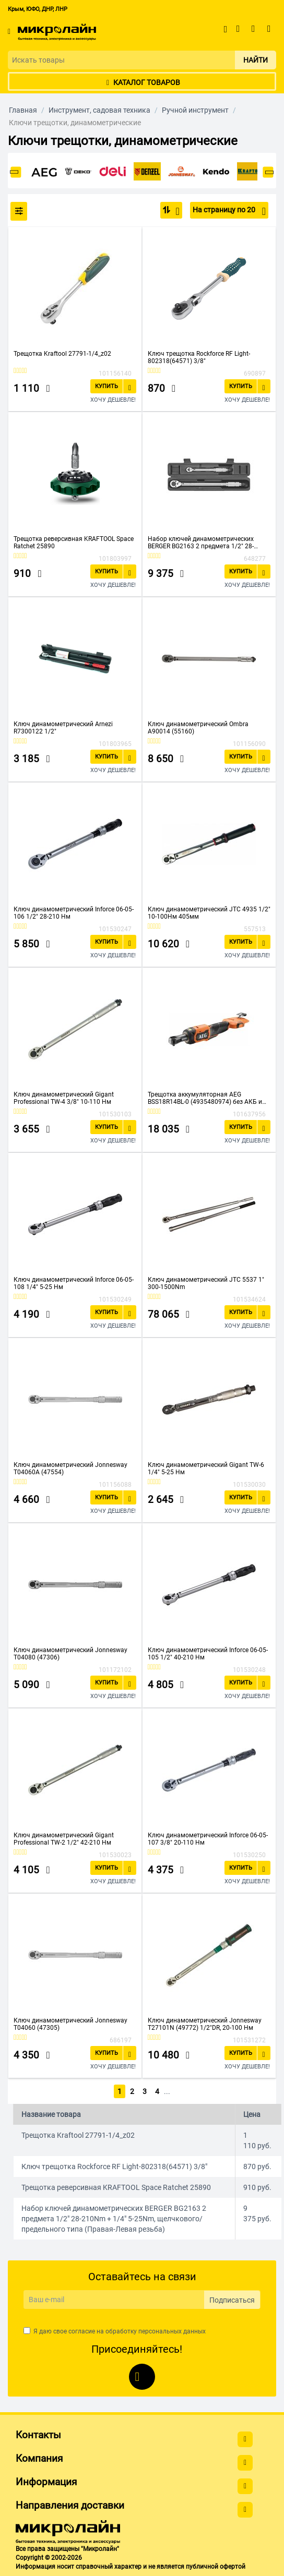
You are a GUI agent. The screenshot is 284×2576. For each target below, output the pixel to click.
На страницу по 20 (229, 211)
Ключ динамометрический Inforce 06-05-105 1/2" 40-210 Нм (208, 1653)
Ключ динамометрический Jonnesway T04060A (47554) (70, 1468)
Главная (23, 110)
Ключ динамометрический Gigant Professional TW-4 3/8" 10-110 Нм (64, 1098)
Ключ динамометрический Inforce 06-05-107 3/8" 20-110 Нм (208, 1839)
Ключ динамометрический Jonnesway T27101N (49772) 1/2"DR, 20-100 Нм (205, 2024)
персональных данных (172, 2330)
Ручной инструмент (195, 110)
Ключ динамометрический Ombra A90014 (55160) (198, 727)
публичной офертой (215, 2565)
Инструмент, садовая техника (99, 110)
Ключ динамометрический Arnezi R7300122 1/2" (63, 727)
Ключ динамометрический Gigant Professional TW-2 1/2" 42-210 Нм (64, 1839)
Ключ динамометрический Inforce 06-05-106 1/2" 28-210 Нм (74, 913)
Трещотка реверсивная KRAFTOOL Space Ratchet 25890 (74, 542)
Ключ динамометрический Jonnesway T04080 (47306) (70, 1653)
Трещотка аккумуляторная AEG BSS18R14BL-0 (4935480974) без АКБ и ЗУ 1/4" (205, 1098)
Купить (106, 386)
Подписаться (232, 2298)
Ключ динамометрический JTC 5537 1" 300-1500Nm (206, 1283)
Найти (255, 60)
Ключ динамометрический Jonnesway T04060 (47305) (70, 2024)
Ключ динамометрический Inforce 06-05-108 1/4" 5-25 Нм (74, 1283)
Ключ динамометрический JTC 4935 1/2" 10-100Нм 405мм (209, 913)
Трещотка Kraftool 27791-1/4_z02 (62, 353)
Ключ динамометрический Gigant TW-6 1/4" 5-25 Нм (206, 1468)
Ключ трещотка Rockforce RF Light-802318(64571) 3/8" (199, 357)
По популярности (174, 211)
